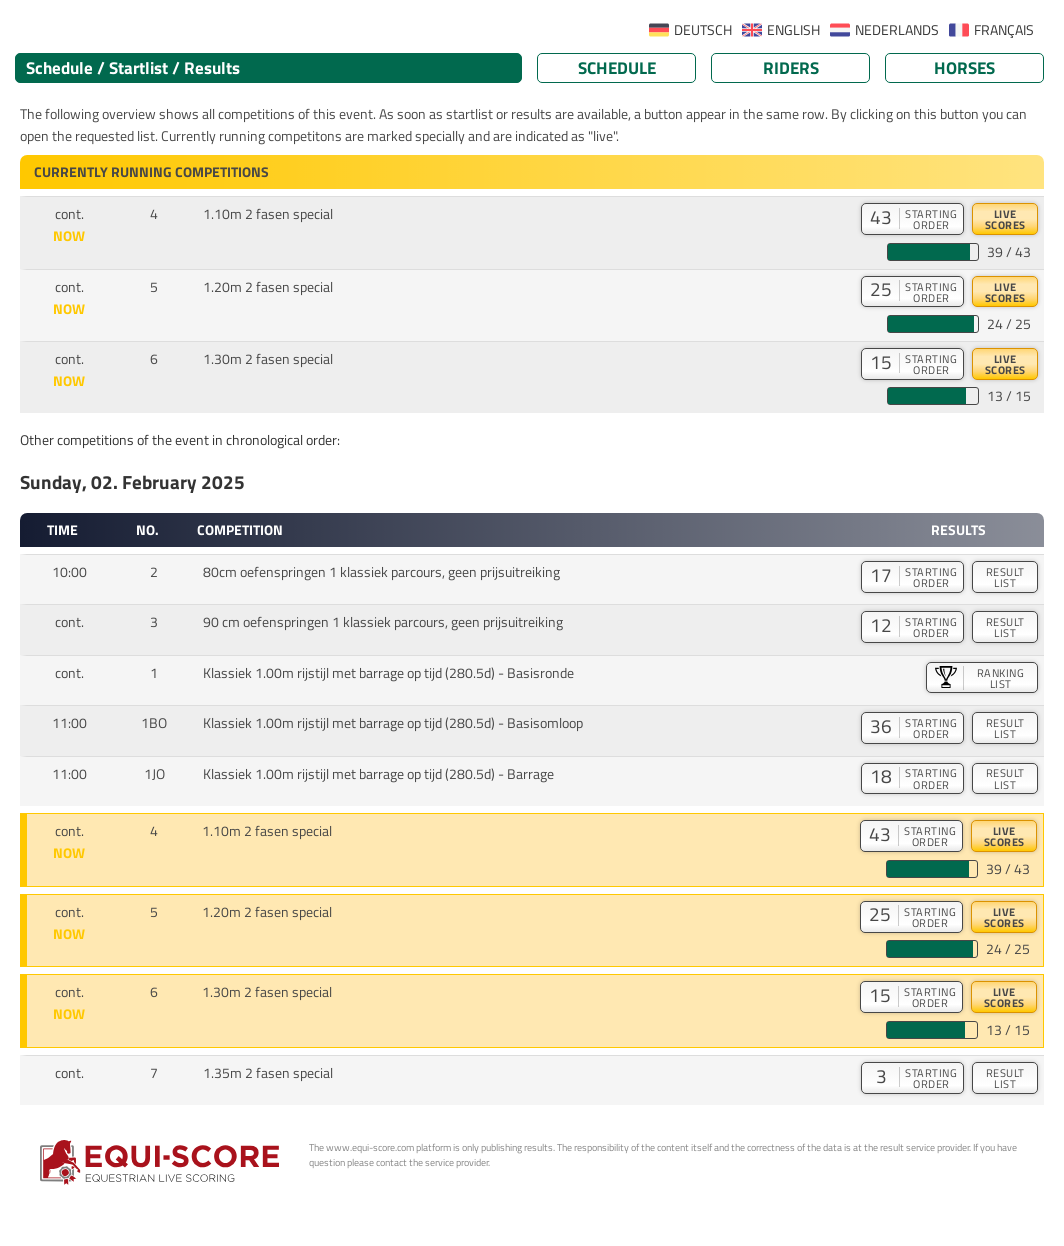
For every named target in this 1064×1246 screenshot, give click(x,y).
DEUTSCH (703, 30)
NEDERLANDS (897, 30)
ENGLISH (793, 30)
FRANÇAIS (1004, 30)
